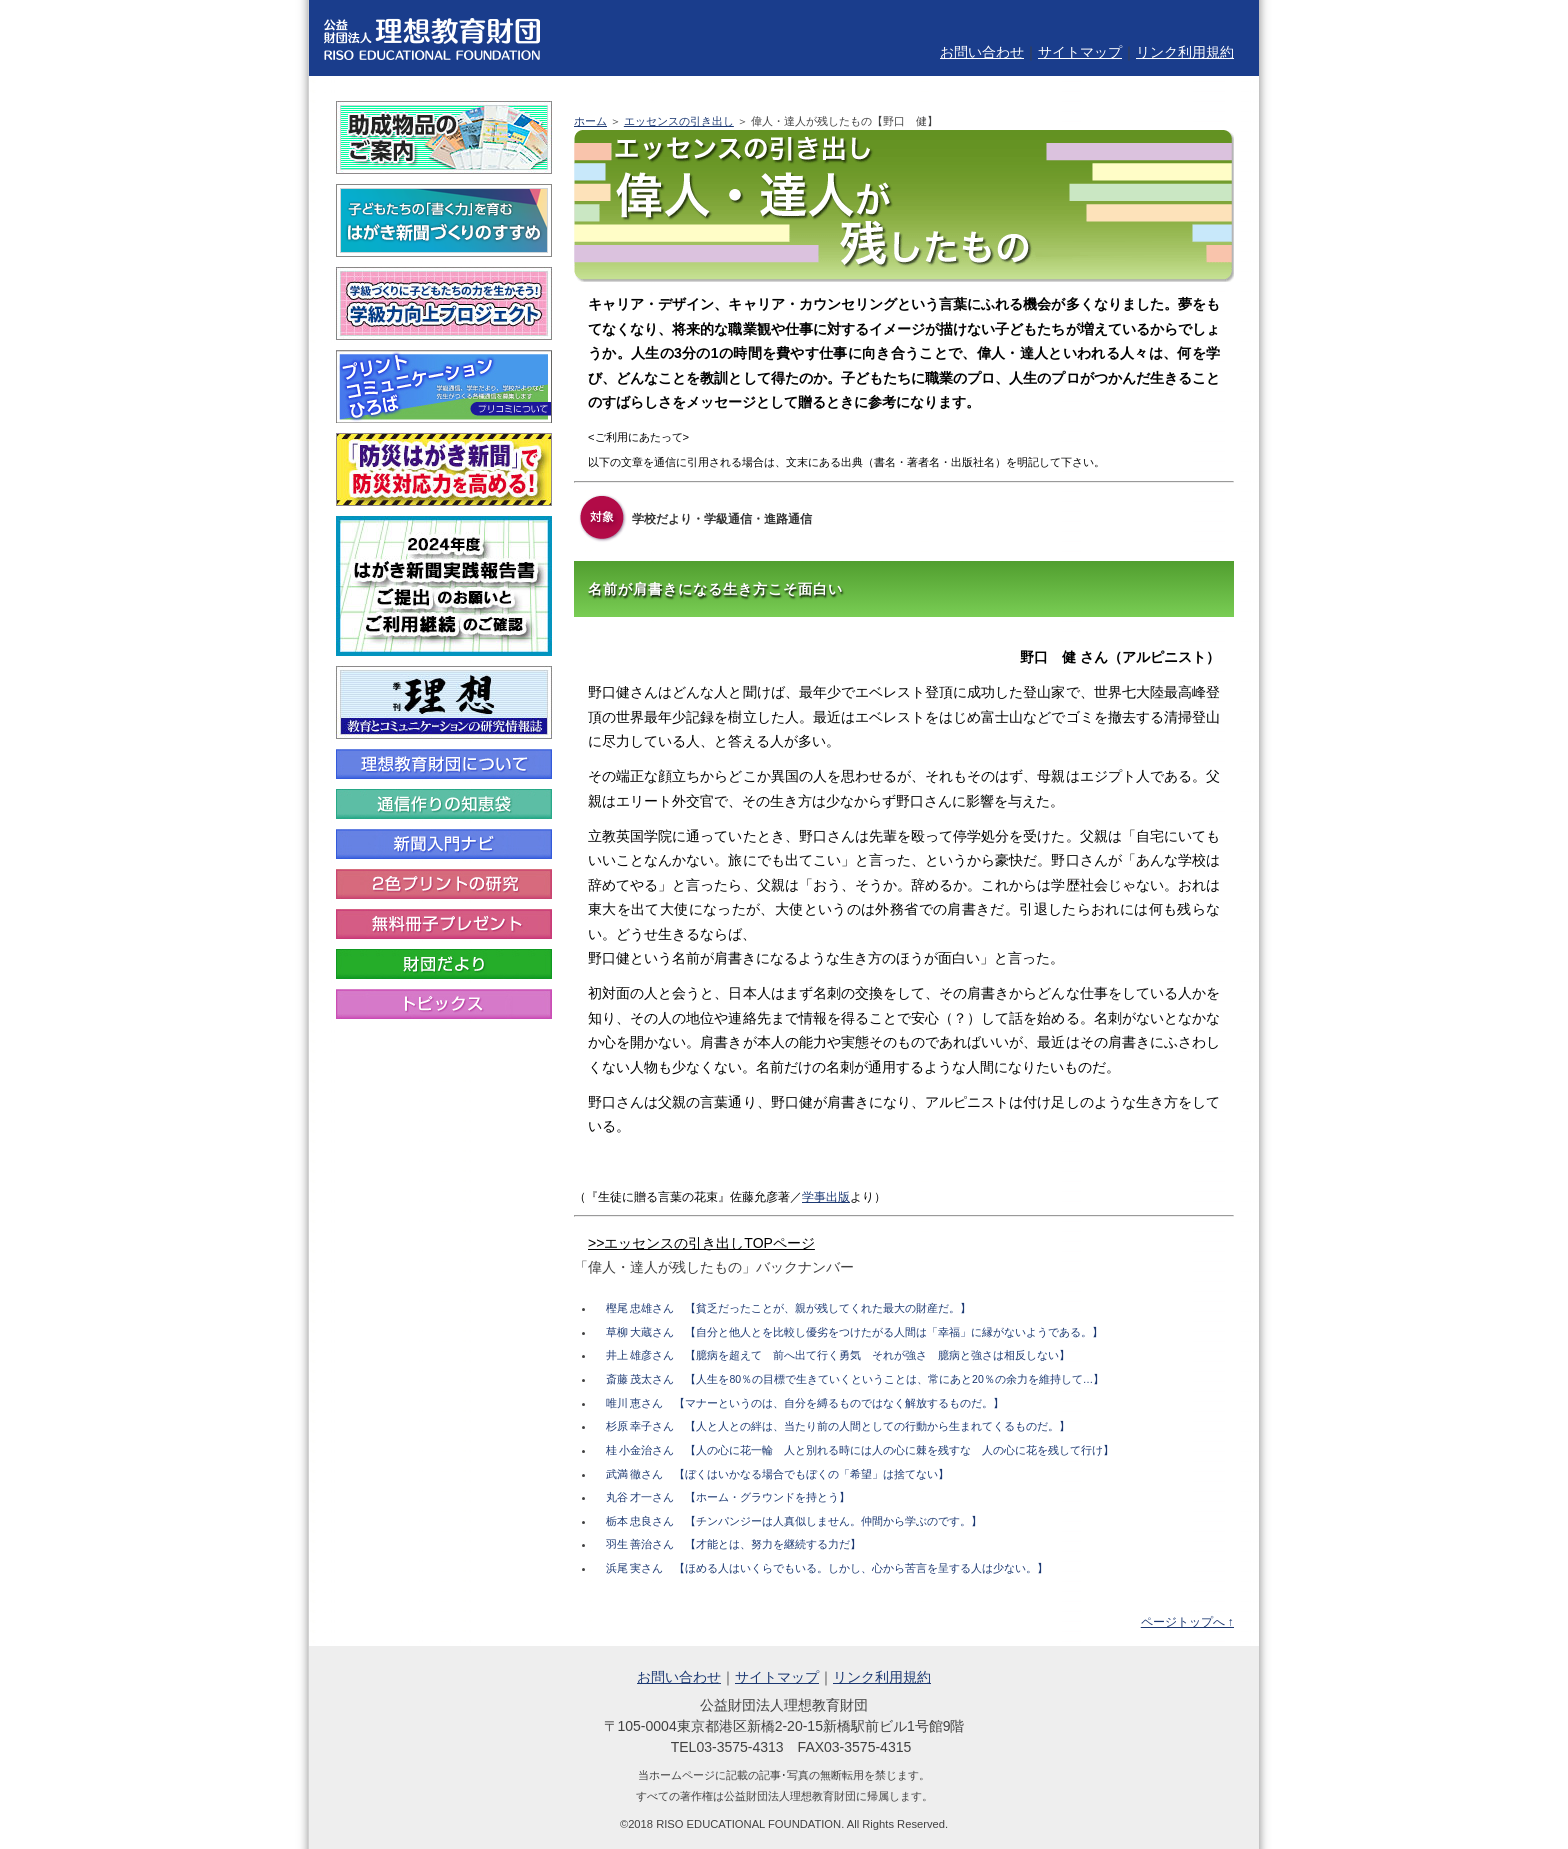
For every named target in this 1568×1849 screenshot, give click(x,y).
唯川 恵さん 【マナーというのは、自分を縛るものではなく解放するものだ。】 (805, 1403)
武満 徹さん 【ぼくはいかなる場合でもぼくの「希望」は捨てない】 (778, 1474)
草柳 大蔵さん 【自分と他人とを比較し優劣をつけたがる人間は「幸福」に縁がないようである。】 (855, 1332)
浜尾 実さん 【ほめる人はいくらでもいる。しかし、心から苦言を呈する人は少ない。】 (827, 1568)
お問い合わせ (982, 52)
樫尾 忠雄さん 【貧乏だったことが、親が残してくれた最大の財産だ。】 (789, 1308)
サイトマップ (1080, 52)
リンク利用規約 (1185, 52)
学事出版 (826, 1197)
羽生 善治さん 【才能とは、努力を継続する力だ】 (734, 1544)
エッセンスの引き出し (679, 121)
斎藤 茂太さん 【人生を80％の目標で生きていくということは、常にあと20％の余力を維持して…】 (855, 1379)
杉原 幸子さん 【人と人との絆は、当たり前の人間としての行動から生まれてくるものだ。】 (838, 1426)
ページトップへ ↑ (1187, 1622)
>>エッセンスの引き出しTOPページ (701, 1243)
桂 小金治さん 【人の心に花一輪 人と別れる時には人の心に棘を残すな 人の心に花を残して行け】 (860, 1450)
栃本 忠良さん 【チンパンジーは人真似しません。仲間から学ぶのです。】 (794, 1521)
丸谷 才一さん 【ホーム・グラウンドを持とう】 (728, 1497)
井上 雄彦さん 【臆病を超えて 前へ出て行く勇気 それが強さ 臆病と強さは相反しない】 (838, 1355)
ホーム (590, 121)
